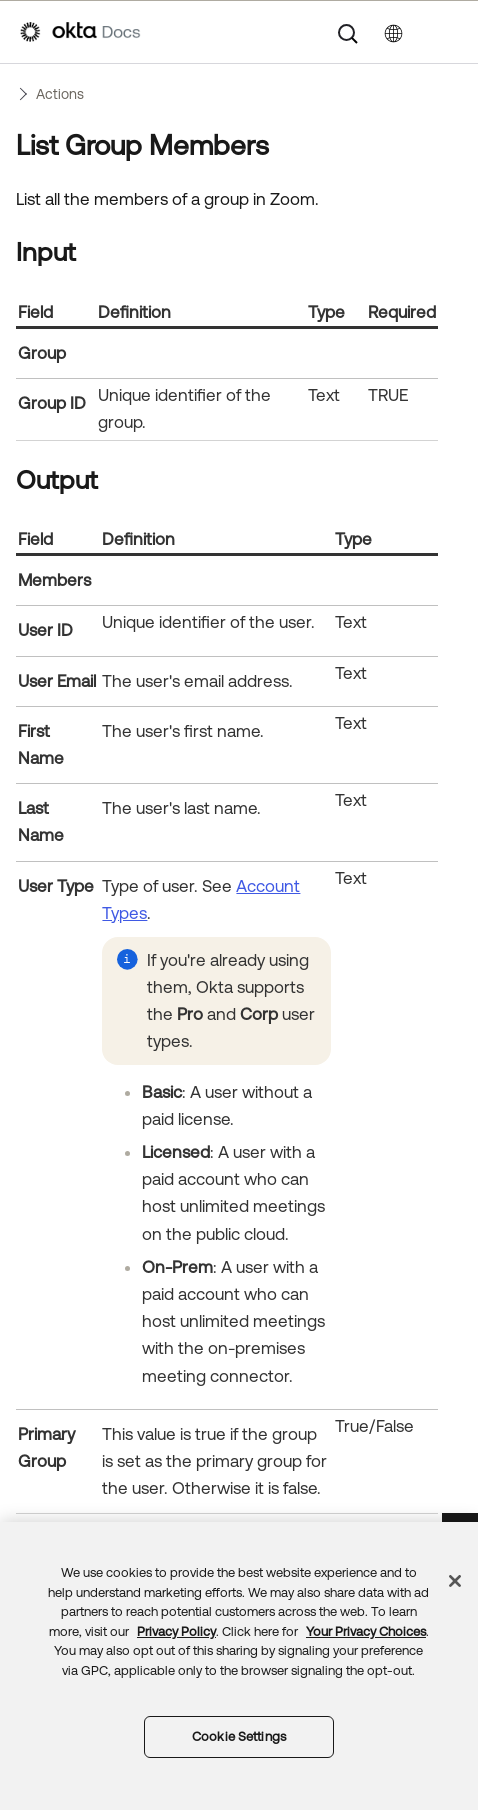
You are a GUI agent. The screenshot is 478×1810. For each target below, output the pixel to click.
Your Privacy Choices (366, 1631)
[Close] (455, 1581)
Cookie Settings (239, 1736)
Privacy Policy (176, 1631)
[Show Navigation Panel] (448, 32)
